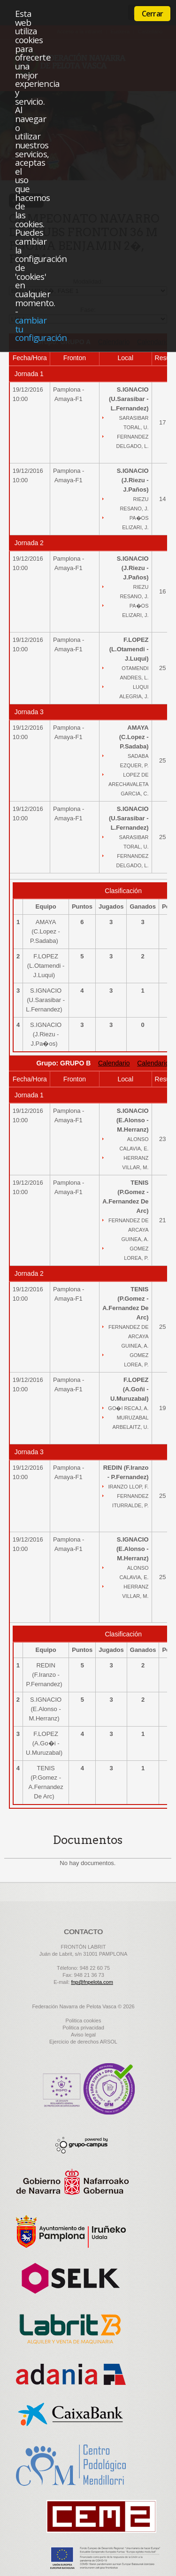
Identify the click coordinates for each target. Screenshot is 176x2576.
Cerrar (152, 13)
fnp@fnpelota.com (92, 1982)
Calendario (114, 1063)
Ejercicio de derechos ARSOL (83, 2041)
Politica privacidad (83, 2027)
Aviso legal (83, 2034)
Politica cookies (83, 2020)
